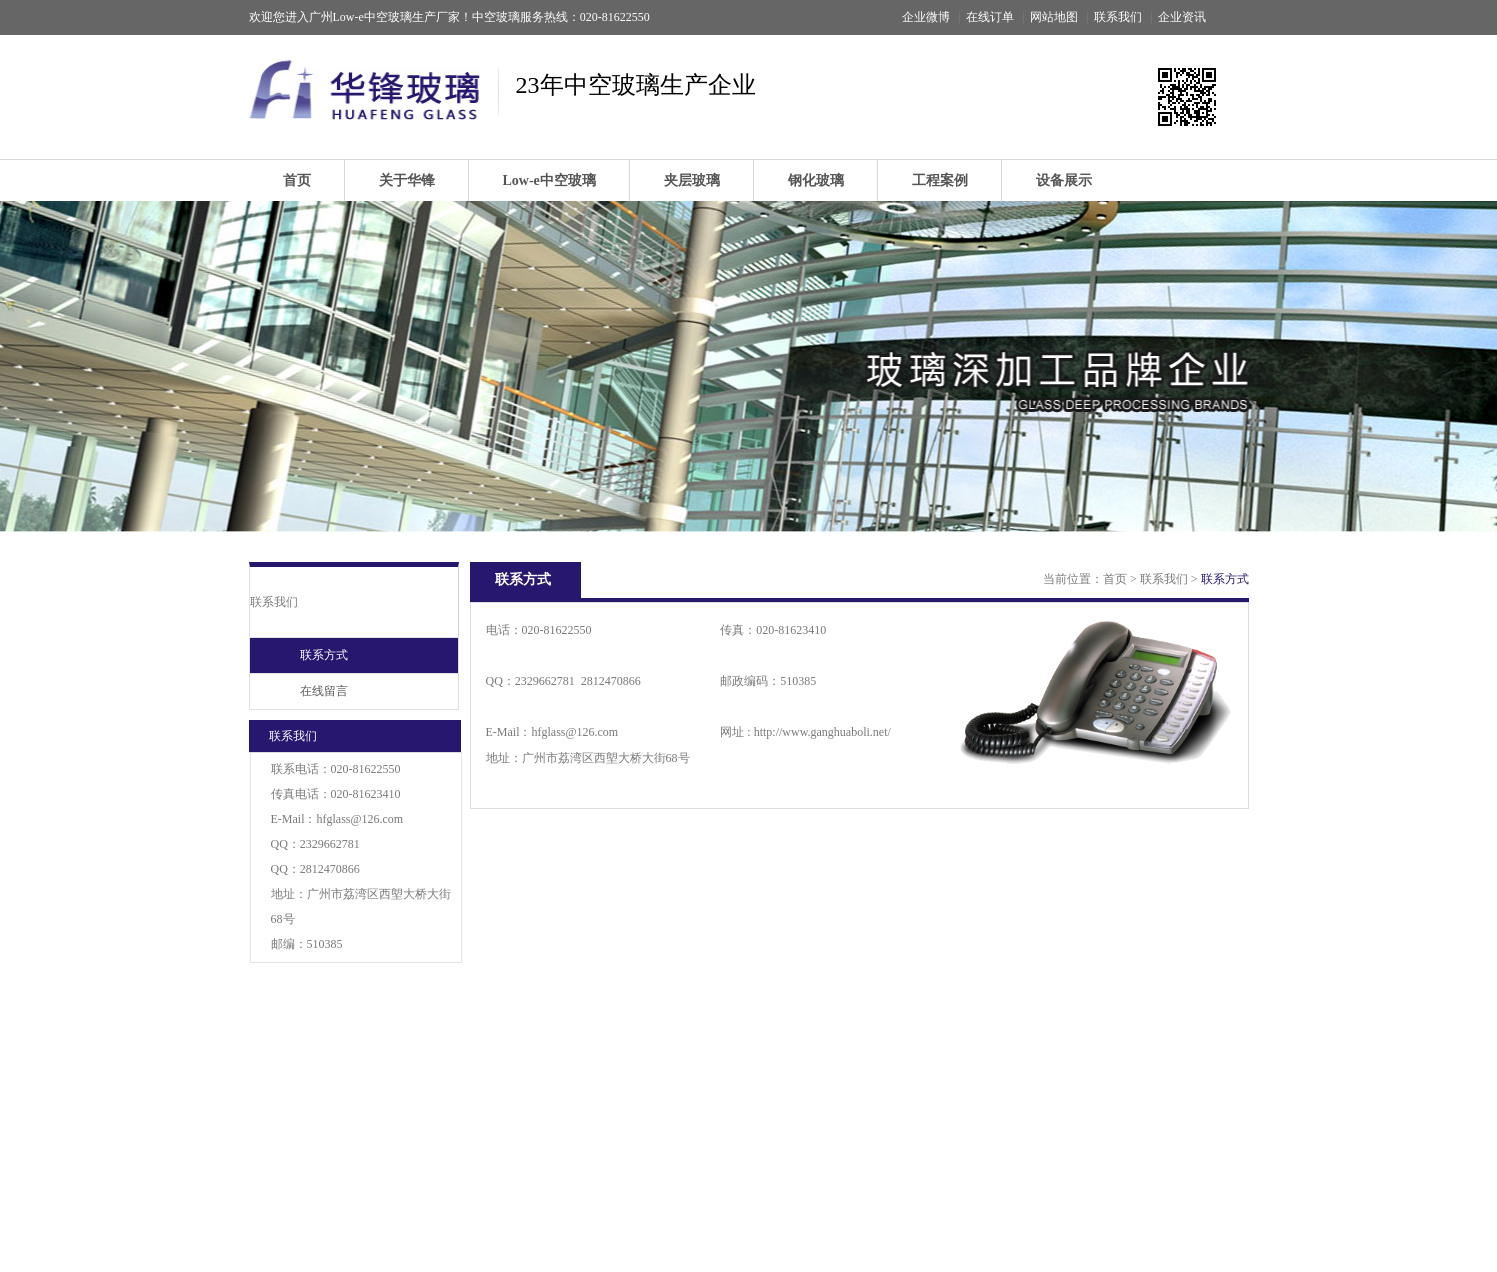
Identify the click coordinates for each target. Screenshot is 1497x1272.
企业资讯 (1182, 17)
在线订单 (990, 17)
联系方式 (324, 655)
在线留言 (324, 691)
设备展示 (1064, 180)
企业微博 (926, 17)
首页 (297, 180)
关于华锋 (407, 180)
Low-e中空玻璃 (549, 180)
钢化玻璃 (816, 180)
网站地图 (1054, 17)
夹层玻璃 (692, 180)
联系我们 (1118, 17)
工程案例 (940, 180)
